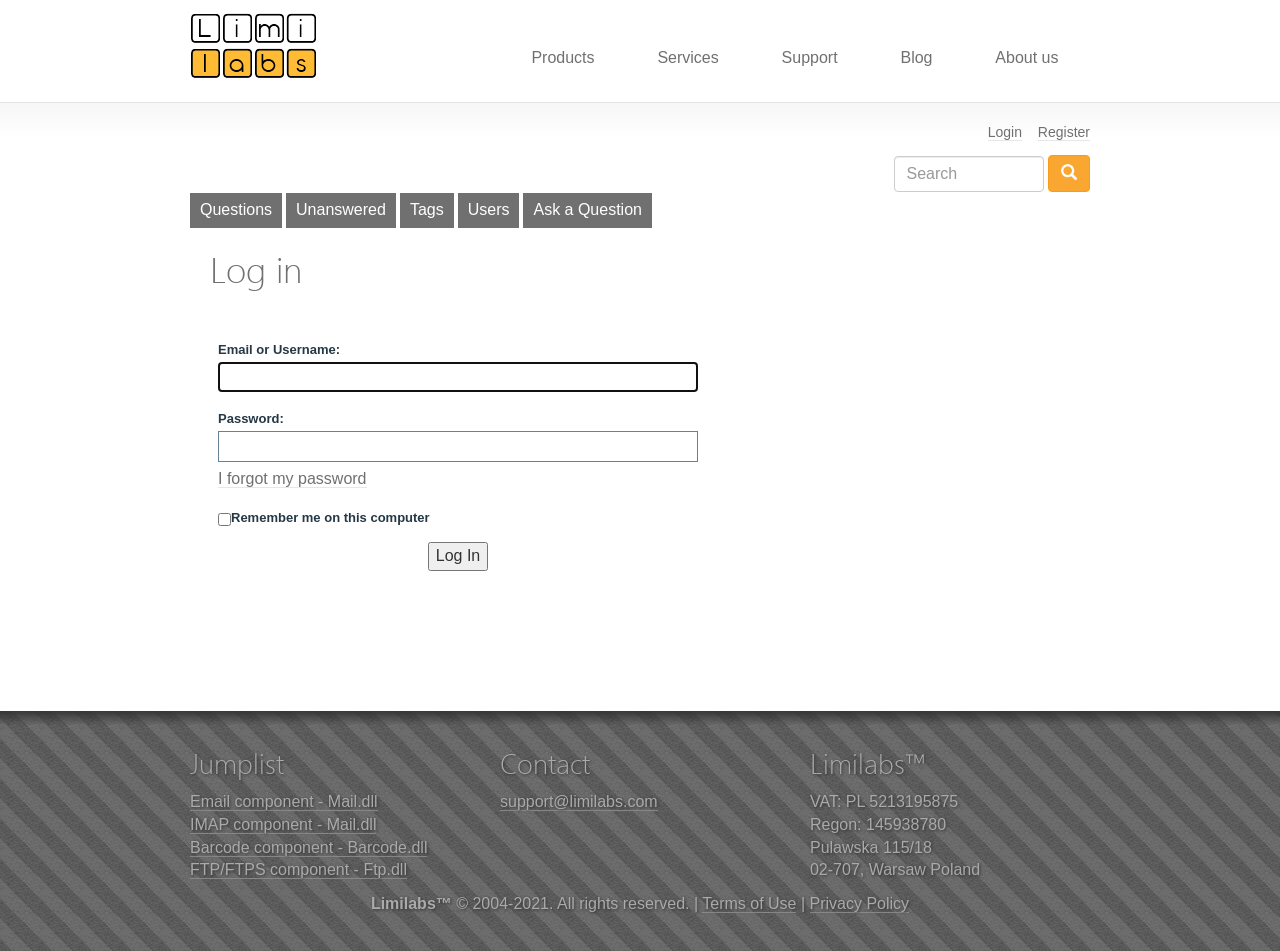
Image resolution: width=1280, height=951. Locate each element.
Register (1064, 132)
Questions (236, 209)
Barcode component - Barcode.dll (308, 847)
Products (562, 57)
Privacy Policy (860, 903)
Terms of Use (749, 903)
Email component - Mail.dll (284, 801)
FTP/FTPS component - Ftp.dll (298, 869)
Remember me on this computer (324, 518)
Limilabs (254, 45)
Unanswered (341, 209)
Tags (427, 209)
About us (1026, 57)
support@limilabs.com (579, 801)
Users (489, 209)
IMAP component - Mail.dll (283, 824)
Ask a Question (587, 209)
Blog (916, 57)
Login (1005, 132)
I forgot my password (292, 478)
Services (687, 57)
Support (810, 57)
